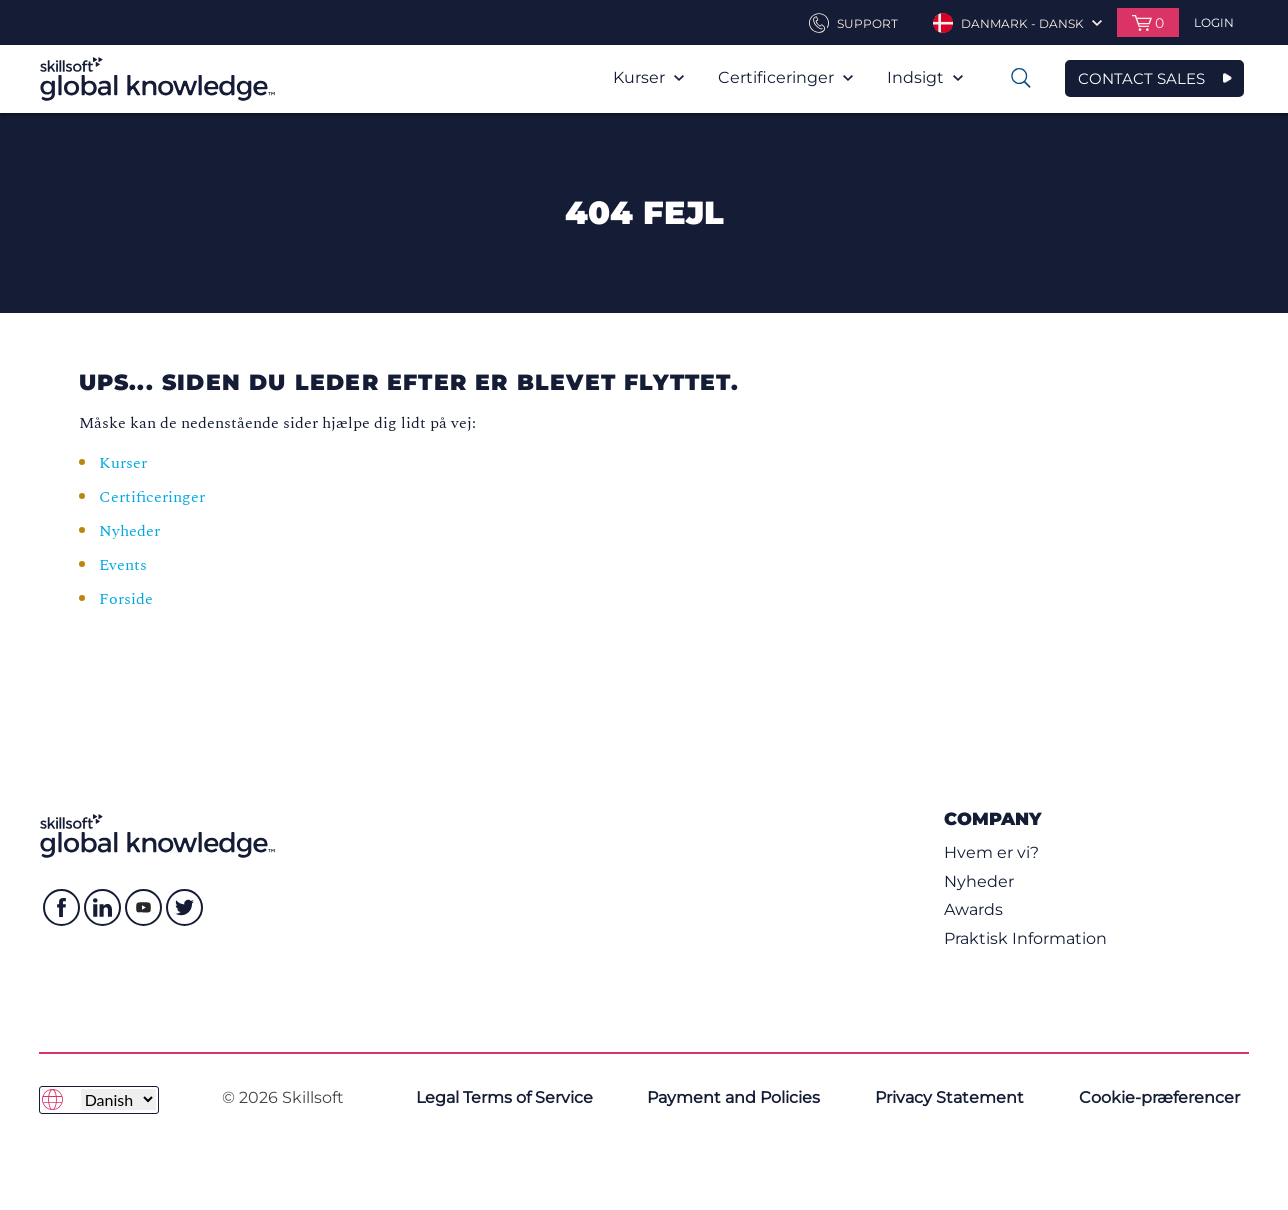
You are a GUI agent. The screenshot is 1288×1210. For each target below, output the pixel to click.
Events (125, 565)
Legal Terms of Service (504, 1097)
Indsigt (925, 77)
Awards (973, 909)
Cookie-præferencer (1159, 1097)
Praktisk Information (1025, 938)
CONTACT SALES (1141, 78)
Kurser (648, 77)
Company (992, 818)
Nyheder (129, 531)
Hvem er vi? (991, 852)
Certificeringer (785, 77)
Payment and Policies (733, 1097)
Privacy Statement (949, 1097)
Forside (128, 599)
